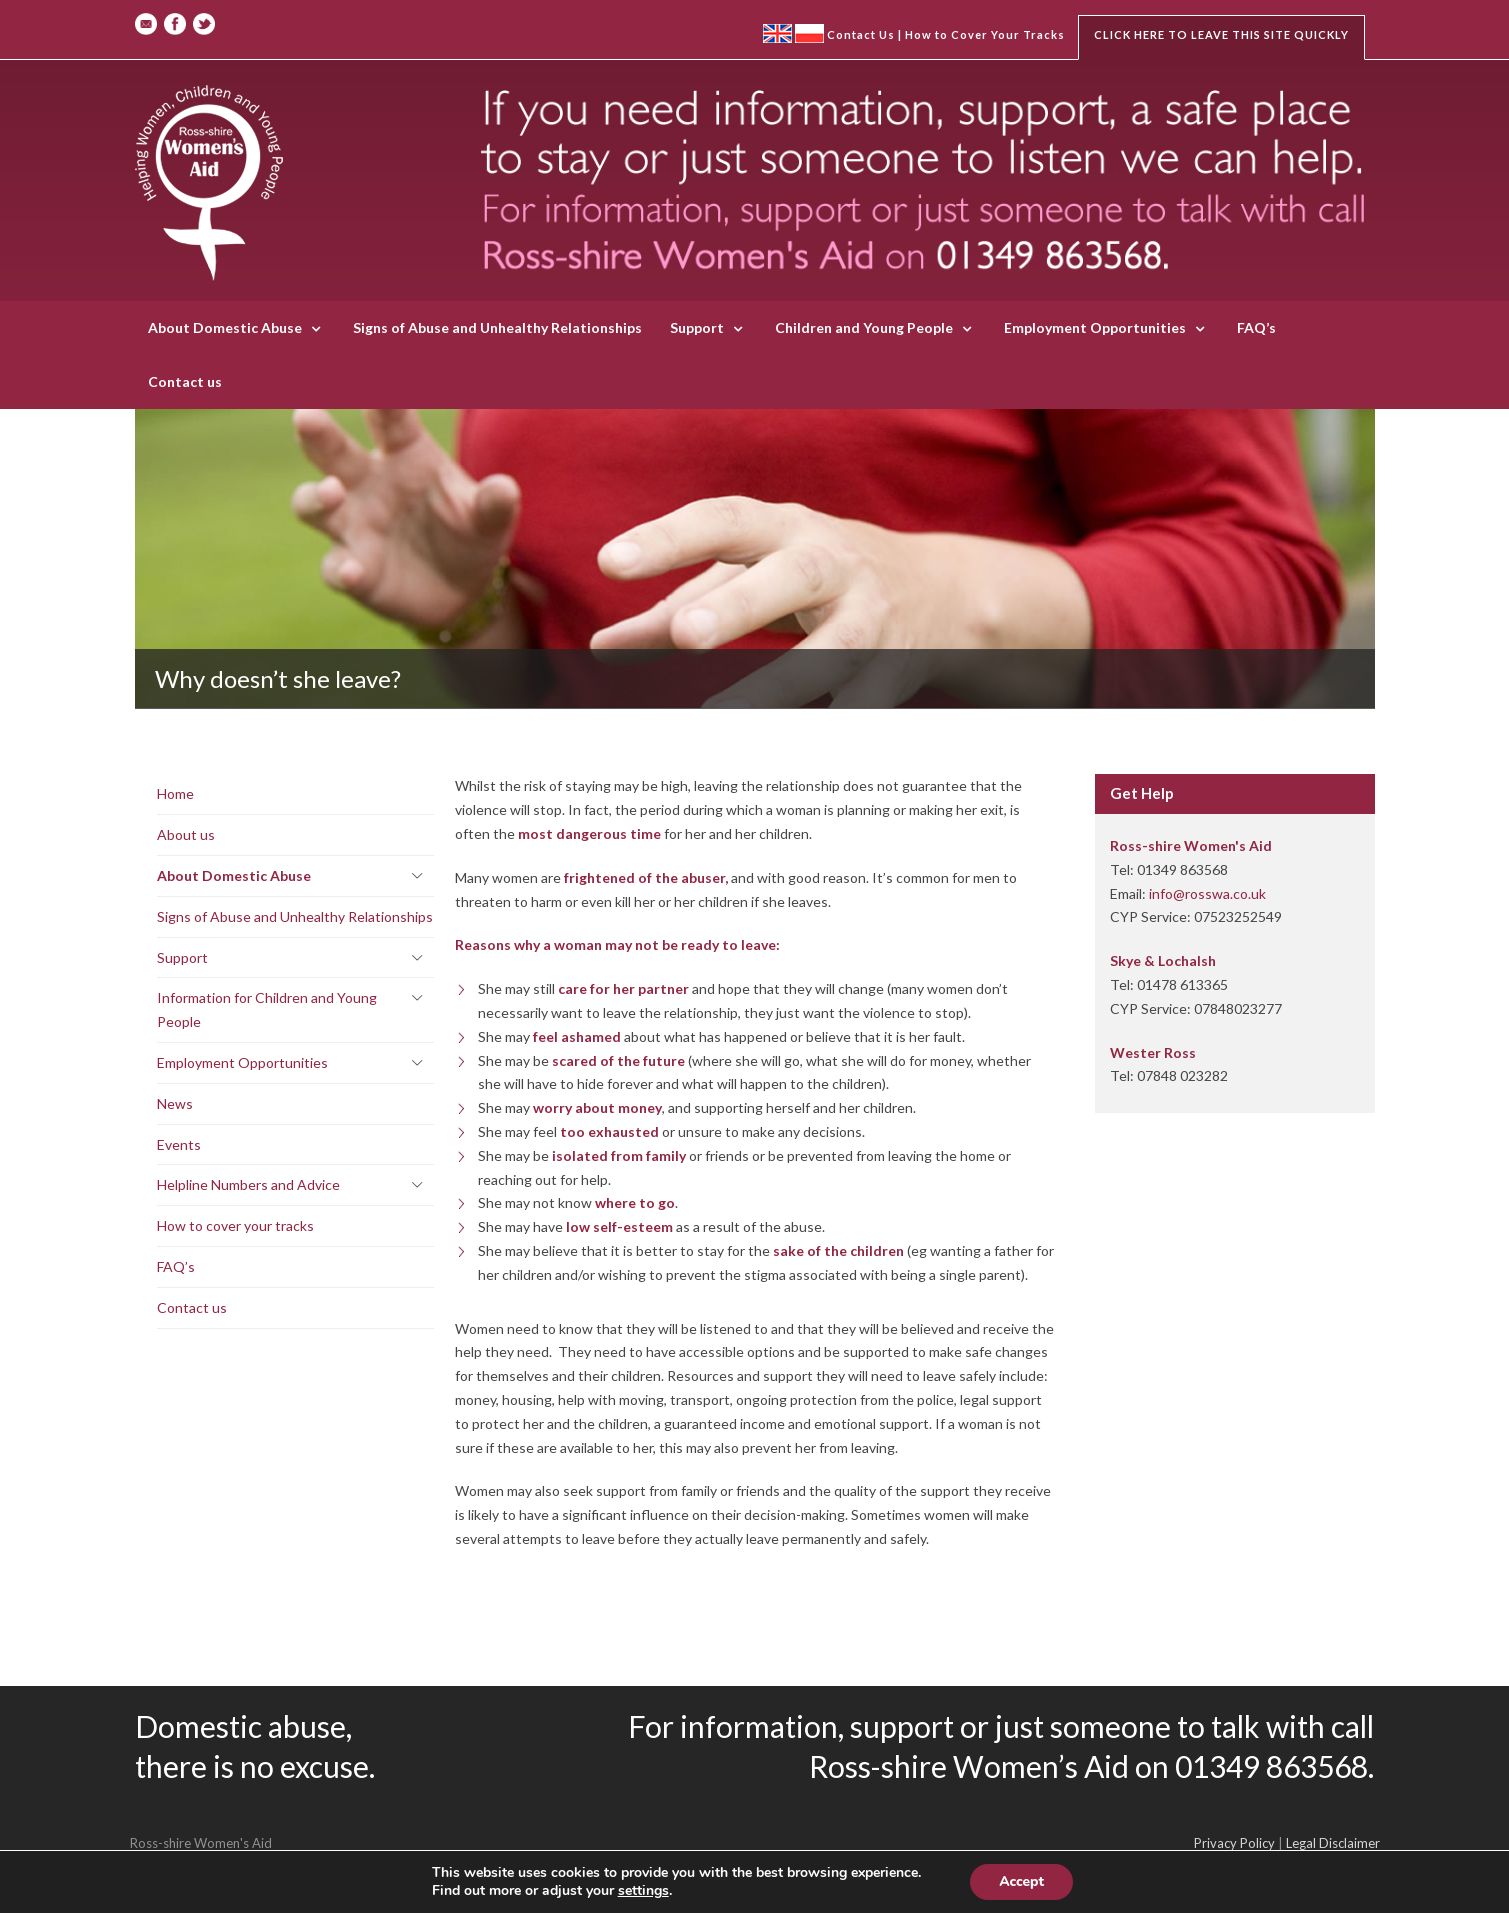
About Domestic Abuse (225, 327)
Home (175, 793)
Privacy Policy (1234, 1843)
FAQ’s (1256, 327)
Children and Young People (864, 327)
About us (186, 834)
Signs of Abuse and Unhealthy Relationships (497, 327)
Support (697, 327)
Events (179, 1144)
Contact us (185, 381)
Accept (1021, 1881)
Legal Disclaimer (1333, 1843)
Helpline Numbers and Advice (248, 1184)
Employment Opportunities (1095, 327)
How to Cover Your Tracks (985, 34)
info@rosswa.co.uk (1207, 893)
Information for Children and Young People (267, 1009)
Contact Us (861, 34)
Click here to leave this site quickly (1221, 34)
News (175, 1103)
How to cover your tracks (235, 1225)
